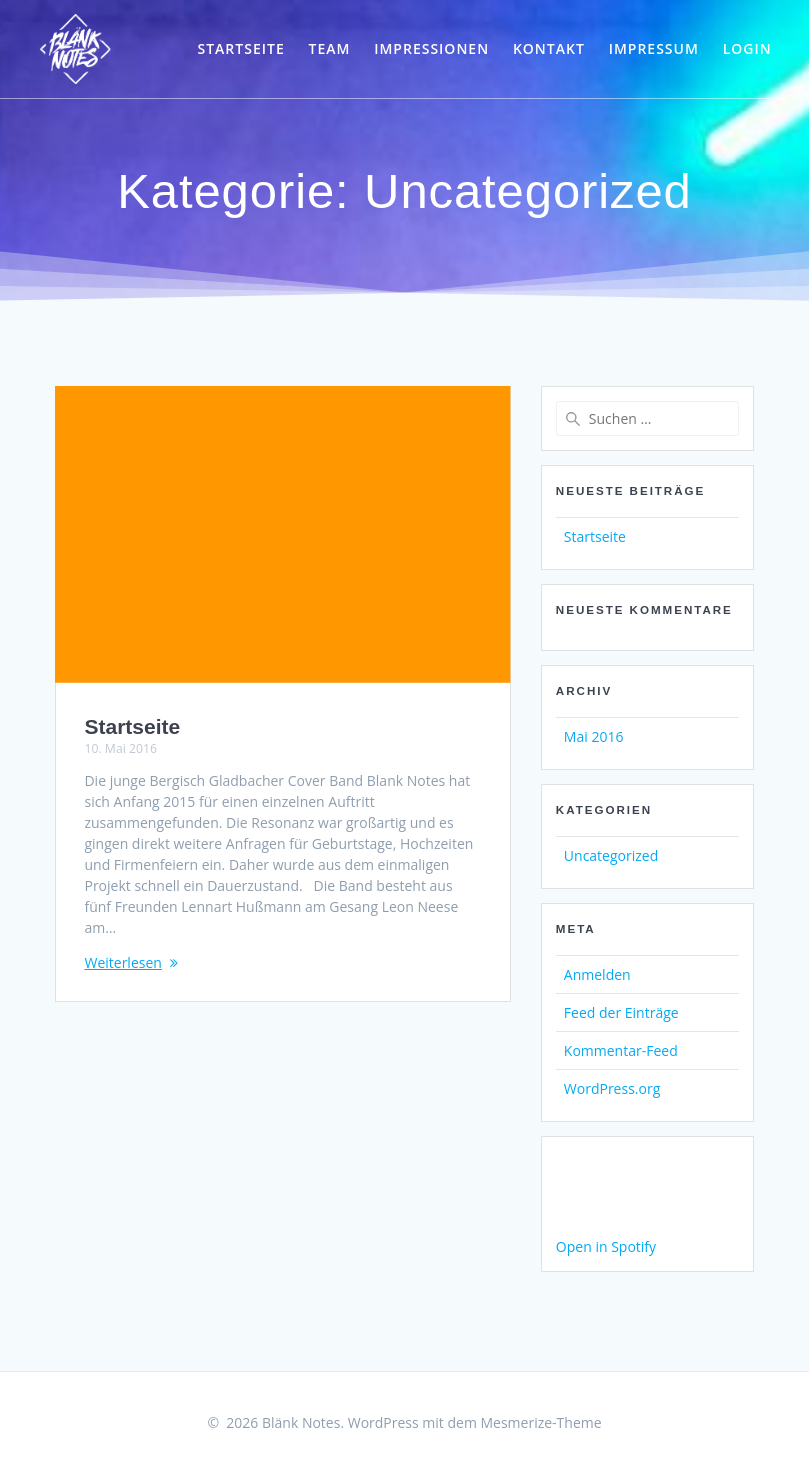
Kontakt (549, 48)
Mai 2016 (594, 736)
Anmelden (597, 974)
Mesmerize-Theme (540, 1422)
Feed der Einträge (621, 1012)
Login (747, 48)
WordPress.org (612, 1088)
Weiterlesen (122, 962)
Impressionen (431, 48)
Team (329, 48)
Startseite (240, 48)
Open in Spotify (606, 1246)
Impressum (654, 48)
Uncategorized (611, 855)
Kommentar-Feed (621, 1050)
